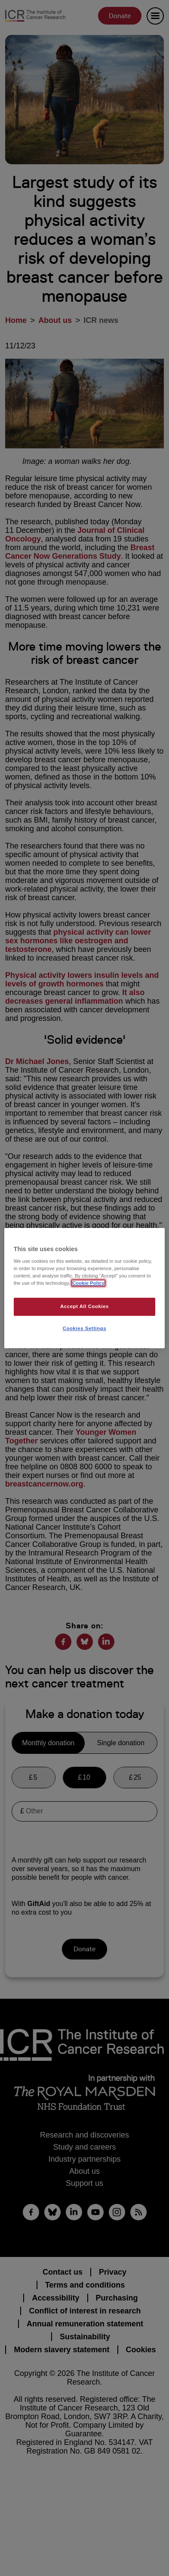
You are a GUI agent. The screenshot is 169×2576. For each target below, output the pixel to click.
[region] (84, 1288)
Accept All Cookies (84, 1306)
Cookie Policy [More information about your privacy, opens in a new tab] (88, 1283)
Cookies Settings (84, 1328)
